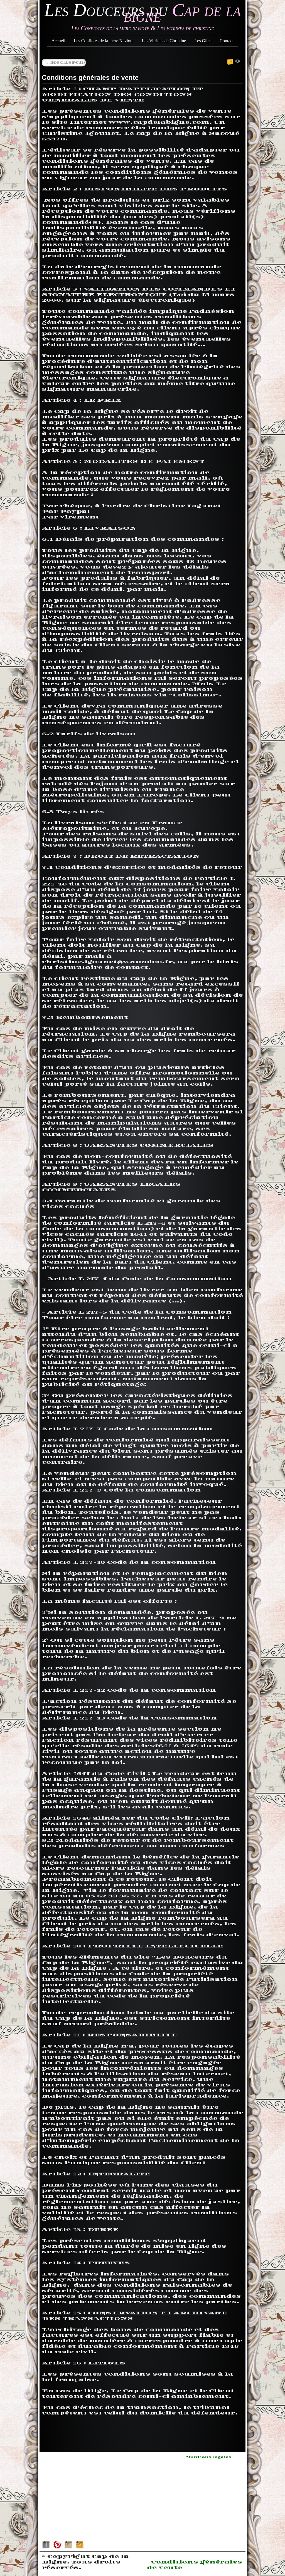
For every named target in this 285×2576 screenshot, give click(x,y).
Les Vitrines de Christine (164, 40)
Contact (227, 40)
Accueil (58, 40)
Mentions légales (209, 2457)
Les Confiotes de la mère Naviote (104, 40)
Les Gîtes (202, 40)
